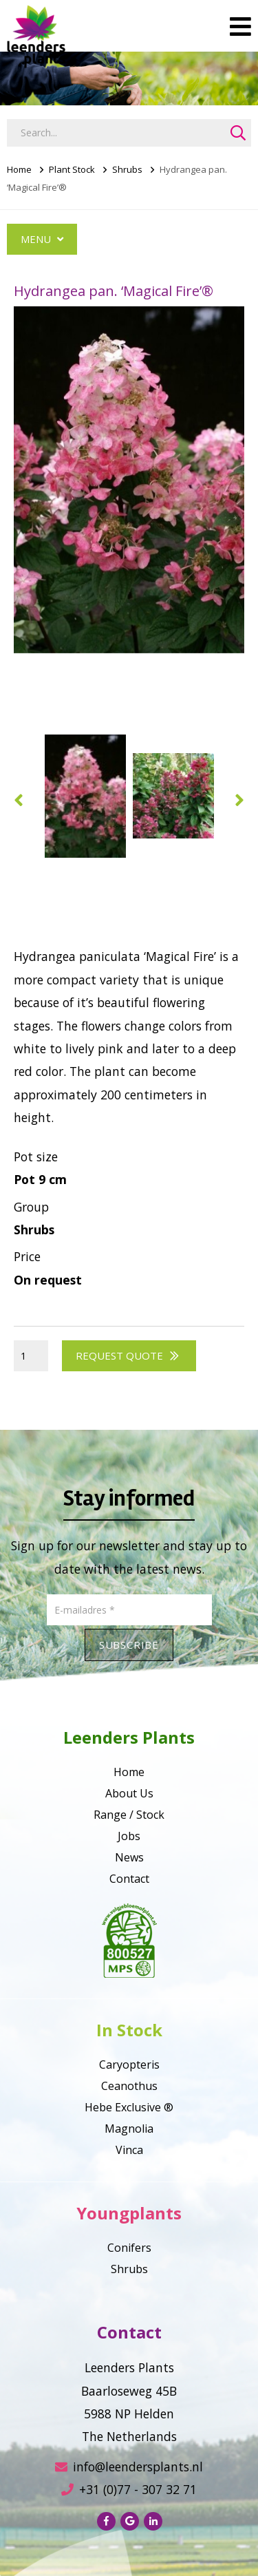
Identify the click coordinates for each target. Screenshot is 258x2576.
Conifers (129, 2247)
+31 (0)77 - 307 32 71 (129, 2489)
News (129, 1857)
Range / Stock (129, 1814)
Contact (129, 1878)
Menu (42, 239)
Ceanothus (129, 2085)
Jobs (129, 1836)
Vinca (129, 2149)
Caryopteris (129, 2064)
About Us (129, 1793)
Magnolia (129, 2128)
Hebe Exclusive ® (129, 2107)
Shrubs (127, 169)
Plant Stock (72, 169)
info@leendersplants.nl (129, 2466)
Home (19, 169)
